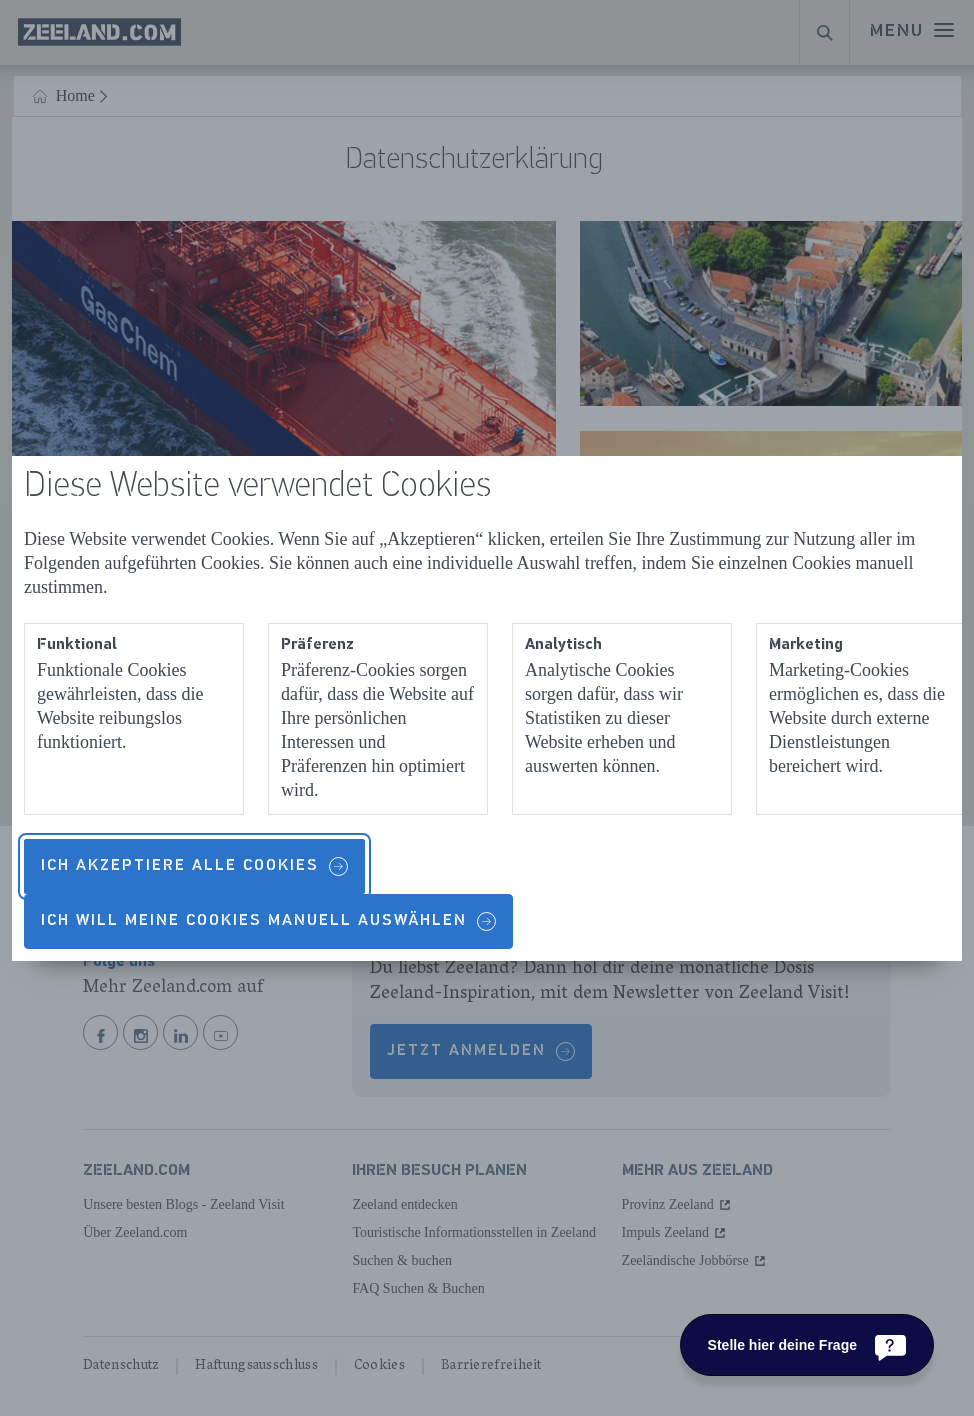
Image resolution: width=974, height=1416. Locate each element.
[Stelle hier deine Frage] (807, 1345)
